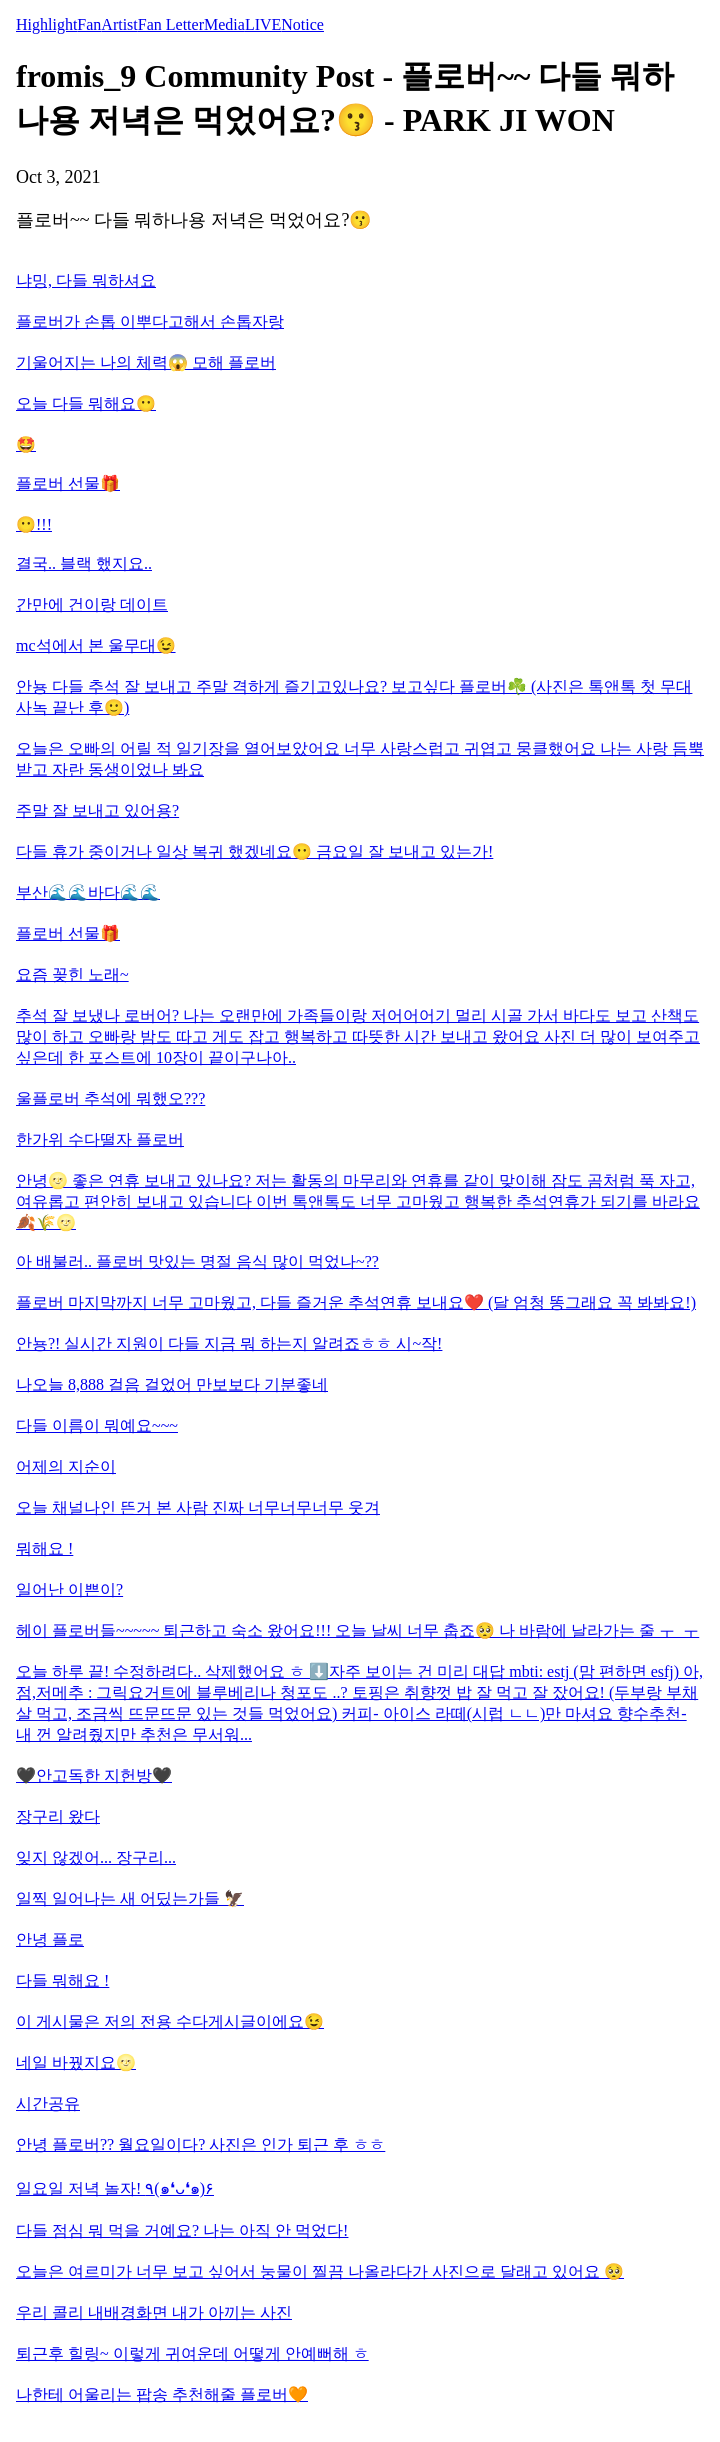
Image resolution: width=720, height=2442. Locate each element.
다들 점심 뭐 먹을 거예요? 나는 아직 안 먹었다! (182, 2230)
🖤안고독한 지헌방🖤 (94, 1775)
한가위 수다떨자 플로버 (100, 1139)
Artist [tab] (119, 24)
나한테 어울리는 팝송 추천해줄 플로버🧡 (162, 2394)
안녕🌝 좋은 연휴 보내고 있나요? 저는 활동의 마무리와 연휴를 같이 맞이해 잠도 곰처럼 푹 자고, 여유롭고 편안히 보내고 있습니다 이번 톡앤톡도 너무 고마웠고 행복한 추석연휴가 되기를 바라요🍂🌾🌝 (358, 1201)
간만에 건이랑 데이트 (92, 604)
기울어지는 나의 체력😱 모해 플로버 (146, 362)
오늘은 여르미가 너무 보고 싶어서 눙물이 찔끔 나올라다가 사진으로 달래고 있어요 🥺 (320, 2271)
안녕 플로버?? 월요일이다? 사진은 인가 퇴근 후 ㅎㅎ (200, 2144)
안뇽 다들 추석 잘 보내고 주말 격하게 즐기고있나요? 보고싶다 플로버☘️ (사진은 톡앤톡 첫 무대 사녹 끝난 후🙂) (354, 697)
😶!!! (34, 524)
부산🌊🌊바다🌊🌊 (88, 892)
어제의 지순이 (66, 1466)
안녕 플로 (50, 1939)
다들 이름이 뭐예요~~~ (97, 1425)
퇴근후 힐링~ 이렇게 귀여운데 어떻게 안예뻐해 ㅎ (192, 2353)
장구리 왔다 (58, 1816)
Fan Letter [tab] (171, 24)
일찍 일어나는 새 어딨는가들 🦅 (130, 1898)
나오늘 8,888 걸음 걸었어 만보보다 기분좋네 (172, 1384)
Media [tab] (224, 24)
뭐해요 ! (44, 1548)
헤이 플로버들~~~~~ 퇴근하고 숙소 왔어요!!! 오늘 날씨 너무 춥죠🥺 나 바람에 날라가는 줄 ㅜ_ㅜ (357, 1630)
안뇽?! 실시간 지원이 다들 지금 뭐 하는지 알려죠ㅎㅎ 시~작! (229, 1343)
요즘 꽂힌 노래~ (72, 974)
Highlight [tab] (46, 24)
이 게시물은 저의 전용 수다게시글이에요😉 (170, 2021)
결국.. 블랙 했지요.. (84, 563)
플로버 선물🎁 (68, 483)
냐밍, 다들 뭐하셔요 (86, 280)
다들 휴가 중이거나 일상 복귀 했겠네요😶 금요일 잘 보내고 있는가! (254, 851)
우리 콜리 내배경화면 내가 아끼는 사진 (154, 2312)
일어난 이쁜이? (69, 1589)
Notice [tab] (302, 24)
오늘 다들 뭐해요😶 (86, 403)
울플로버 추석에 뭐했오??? (110, 1098)
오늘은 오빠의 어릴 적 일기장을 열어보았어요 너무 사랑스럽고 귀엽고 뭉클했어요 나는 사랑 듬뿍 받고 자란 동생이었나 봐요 (360, 759)
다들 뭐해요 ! (62, 1980)
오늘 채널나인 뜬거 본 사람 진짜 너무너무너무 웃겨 (198, 1507)
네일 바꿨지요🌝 (76, 2062)
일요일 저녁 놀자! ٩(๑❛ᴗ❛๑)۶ (115, 2188)
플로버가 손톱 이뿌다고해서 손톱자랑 (150, 321)
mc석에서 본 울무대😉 (96, 645)
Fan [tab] (89, 24)
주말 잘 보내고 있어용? (97, 810)
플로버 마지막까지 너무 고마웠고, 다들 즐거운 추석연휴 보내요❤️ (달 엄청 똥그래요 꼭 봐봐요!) (356, 1302)
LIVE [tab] (263, 24)
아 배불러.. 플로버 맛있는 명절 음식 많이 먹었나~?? (197, 1261)
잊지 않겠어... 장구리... (96, 1857)
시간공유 (48, 2103)
